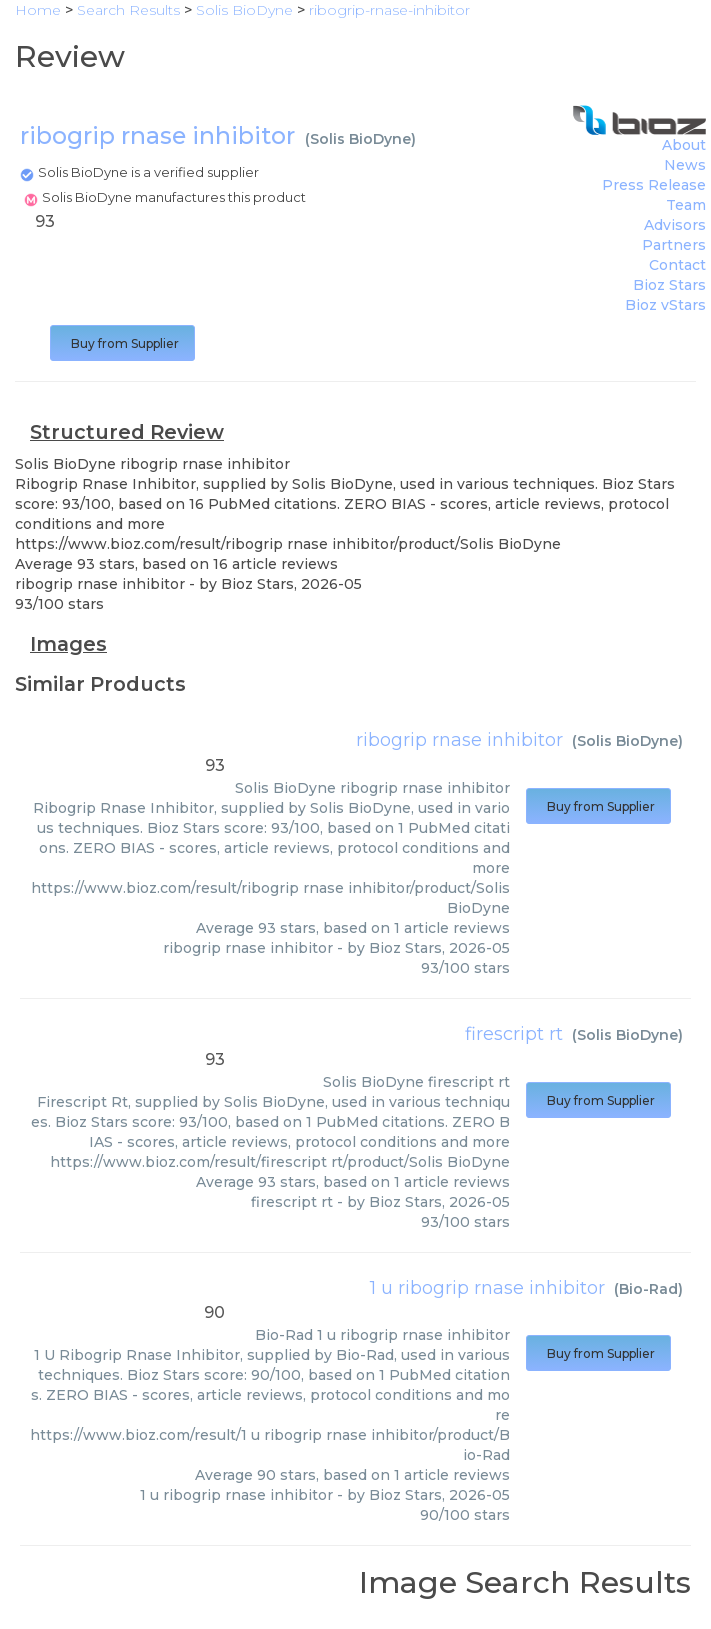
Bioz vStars (665, 305)
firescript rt (514, 1034)
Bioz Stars (669, 285)
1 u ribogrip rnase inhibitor (487, 1288)
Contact (677, 265)
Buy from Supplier (122, 343)
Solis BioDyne (360, 139)
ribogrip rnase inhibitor (459, 740)
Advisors (675, 225)
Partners (674, 245)
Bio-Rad (648, 1289)
